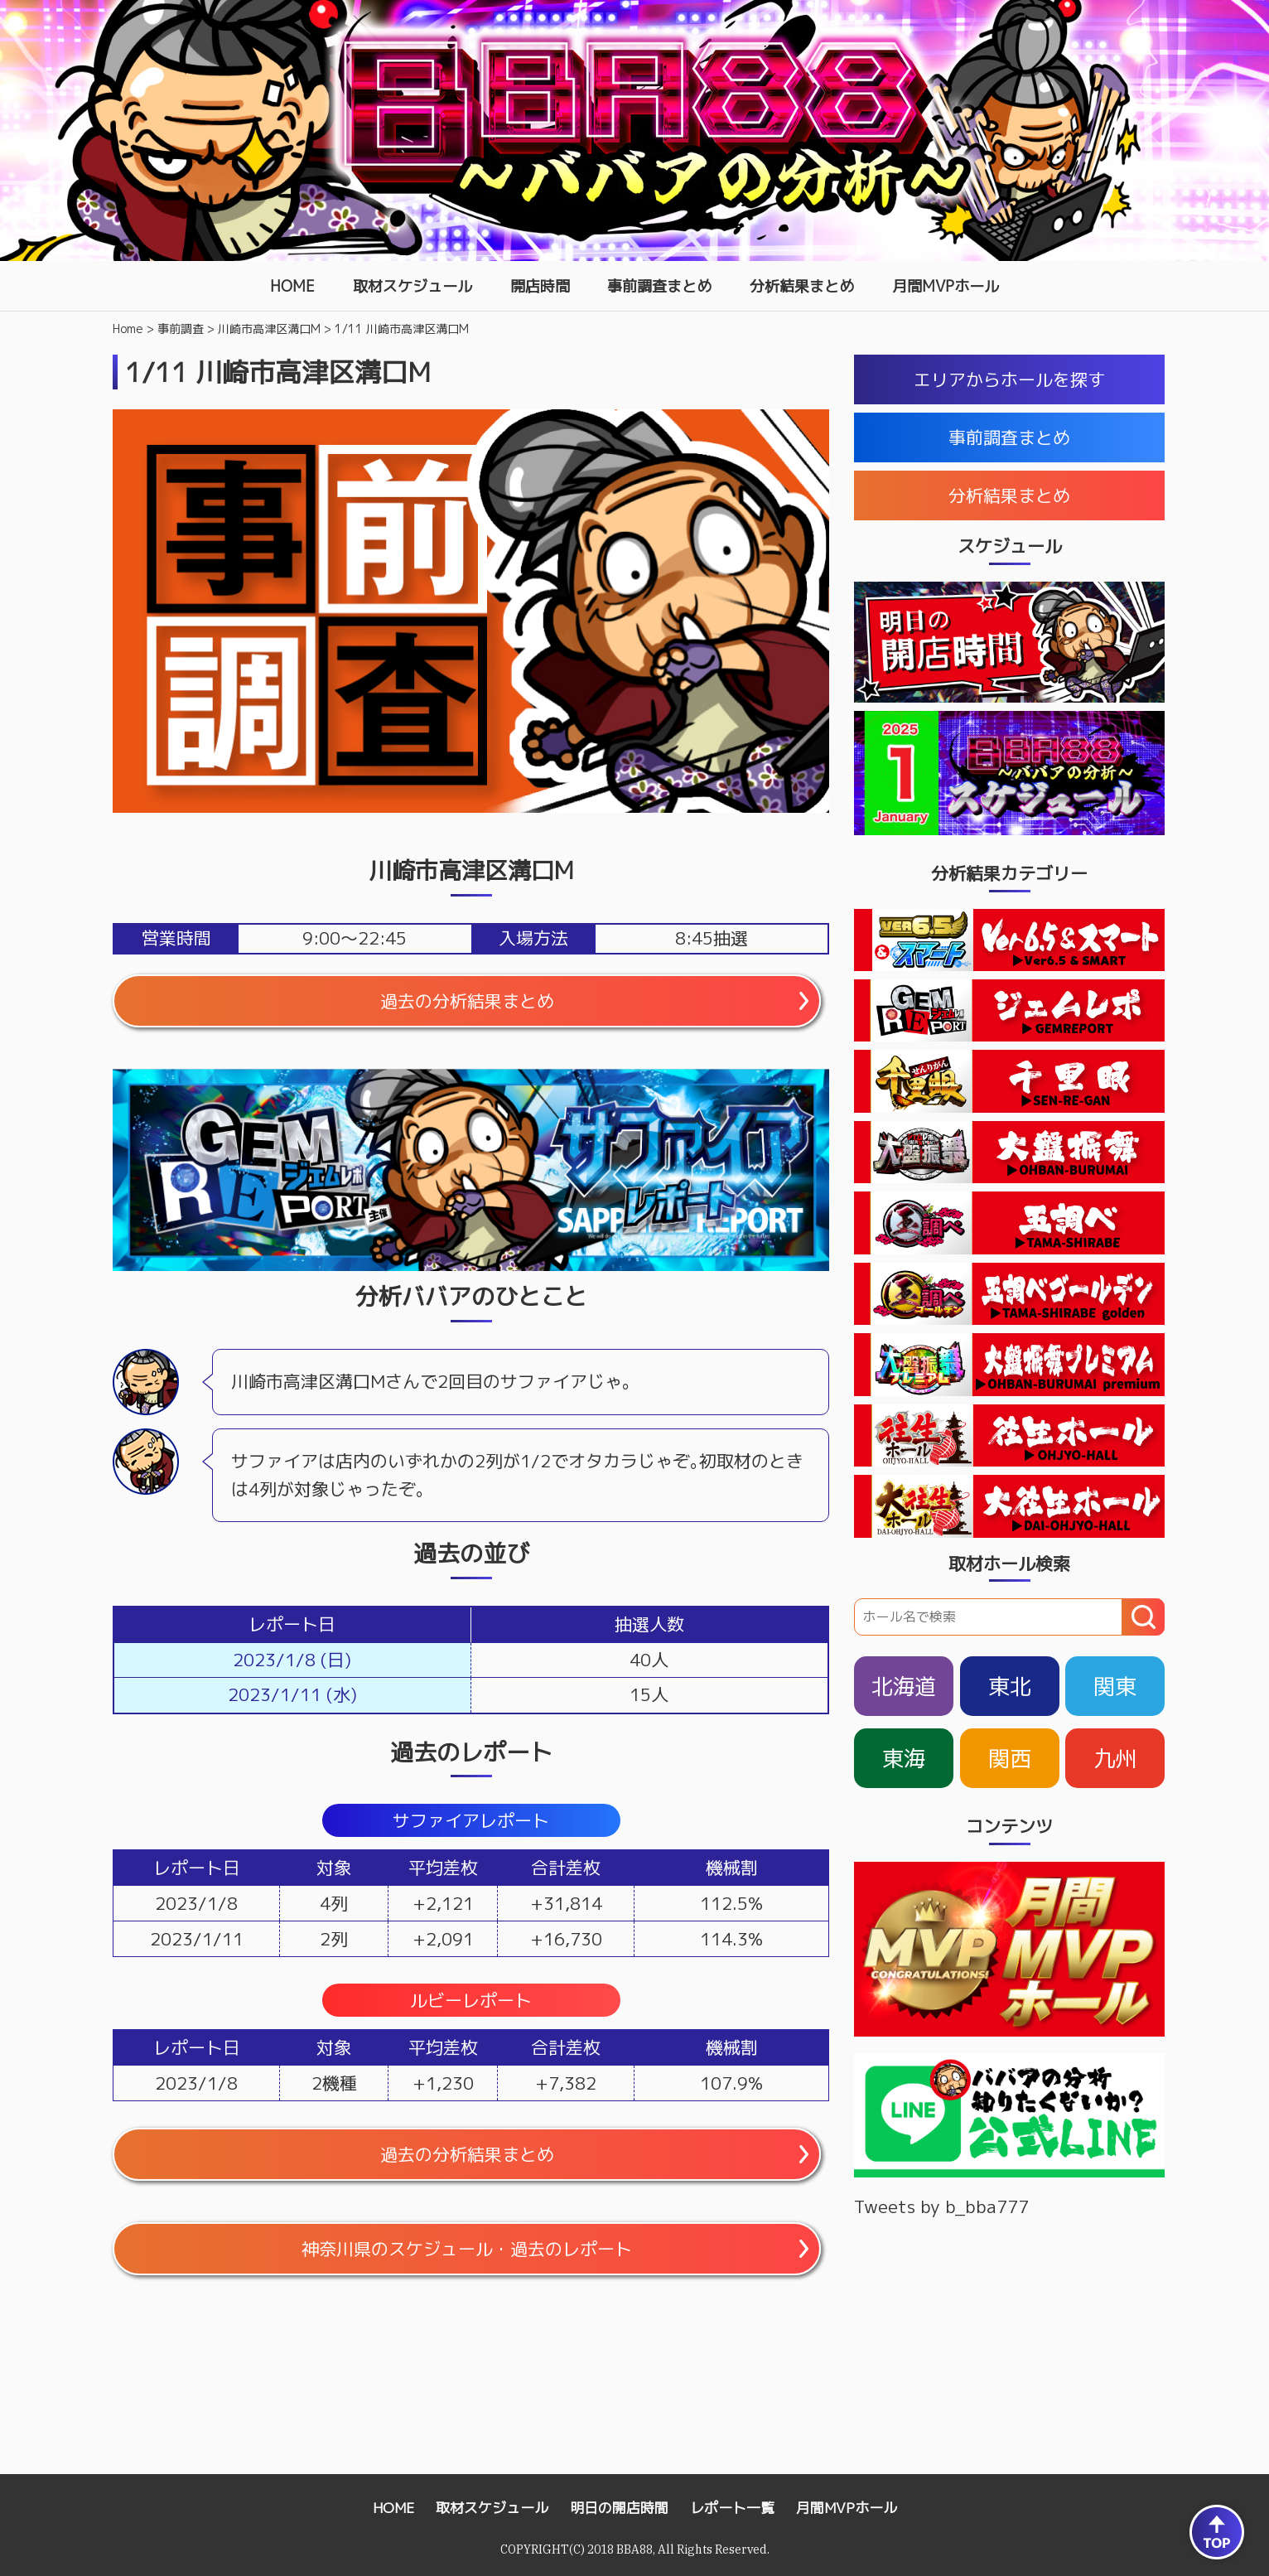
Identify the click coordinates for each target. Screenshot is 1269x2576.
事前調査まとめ (659, 286)
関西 (1009, 1758)
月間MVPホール (945, 286)
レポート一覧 (732, 2507)
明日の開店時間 (619, 2507)
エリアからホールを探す (1009, 379)
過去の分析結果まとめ (467, 1000)
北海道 (903, 1686)
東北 (1009, 1686)
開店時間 (540, 286)
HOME (292, 286)
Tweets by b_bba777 (941, 2206)
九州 (1114, 1758)
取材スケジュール (412, 286)
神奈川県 (467, 2248)
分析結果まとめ (802, 286)
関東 (1114, 1686)
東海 (903, 1758)
